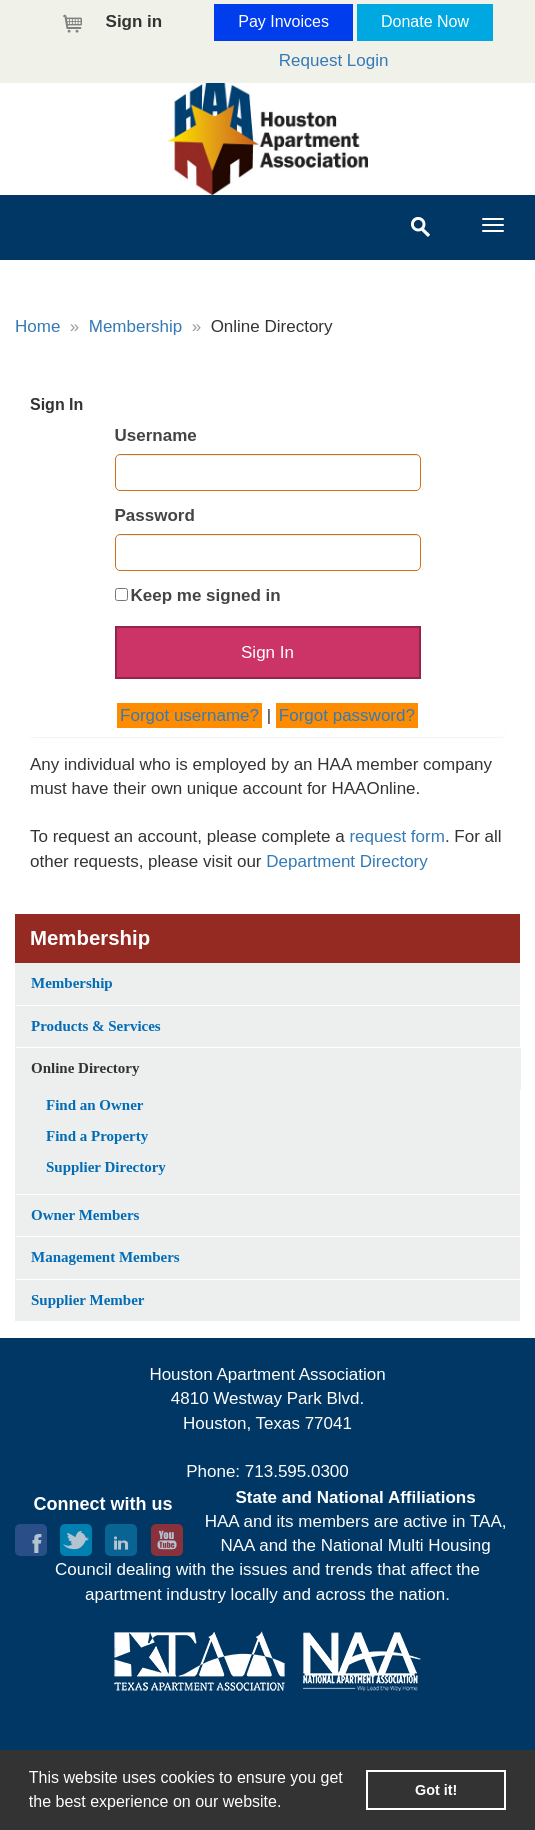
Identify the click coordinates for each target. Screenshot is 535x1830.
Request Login (334, 60)
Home (37, 326)
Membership (136, 326)
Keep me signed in (206, 595)
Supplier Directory (106, 1167)
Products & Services (96, 1026)
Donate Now (425, 21)
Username (156, 435)
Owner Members (85, 1215)
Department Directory (347, 861)
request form (396, 836)
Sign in (134, 21)
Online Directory (85, 1068)
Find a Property (97, 1136)
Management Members (105, 1257)
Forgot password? (347, 715)
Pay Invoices (283, 21)
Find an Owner (95, 1105)
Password (155, 515)
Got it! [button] (436, 1790)
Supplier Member (87, 1300)
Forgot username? (189, 715)
